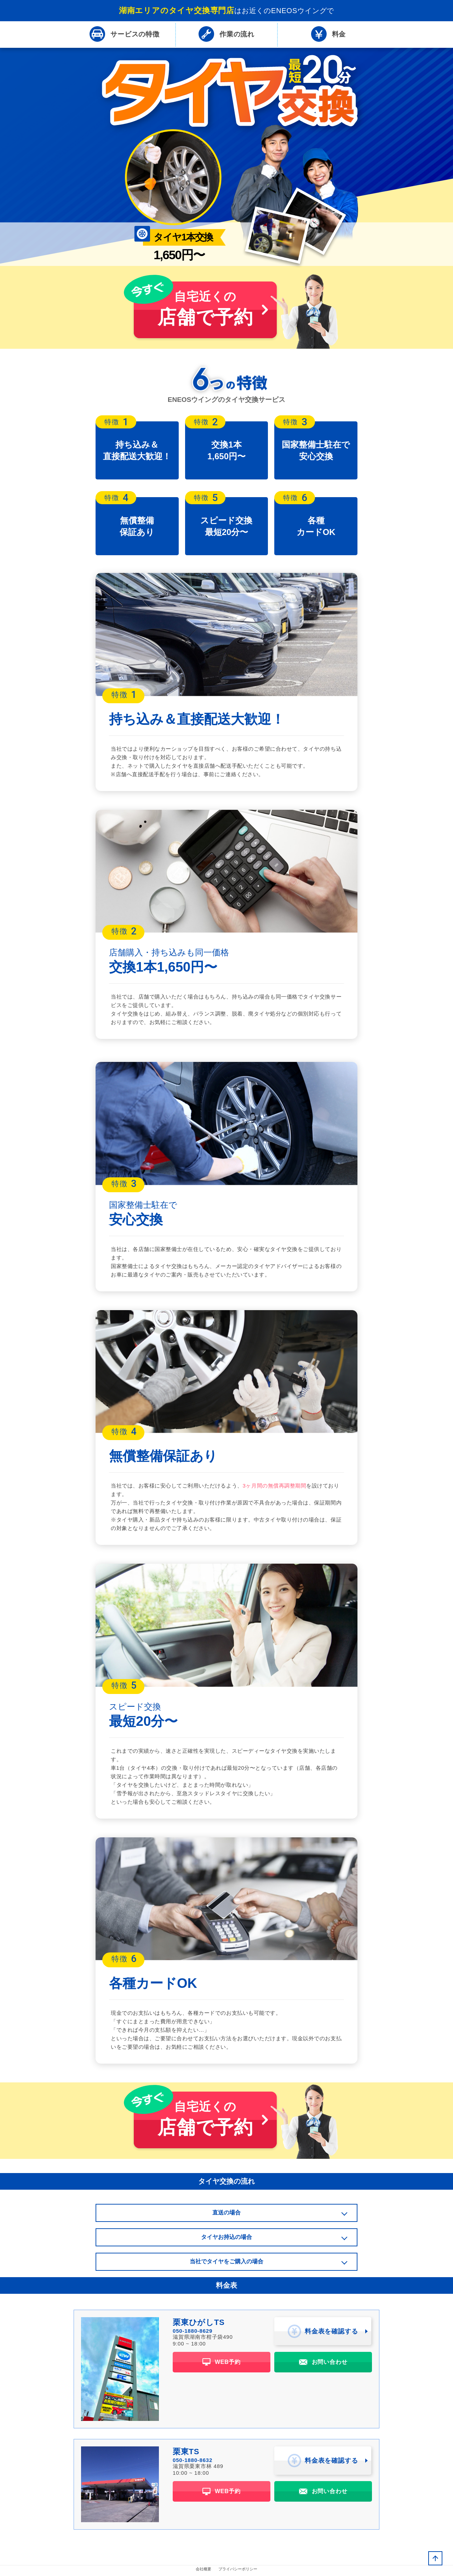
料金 (328, 34)
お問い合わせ (323, 2364)
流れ (226, 34)
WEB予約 (221, 2363)
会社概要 (203, 2571)
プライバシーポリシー (237, 2571)
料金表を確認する (323, 2333)
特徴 (125, 34)
